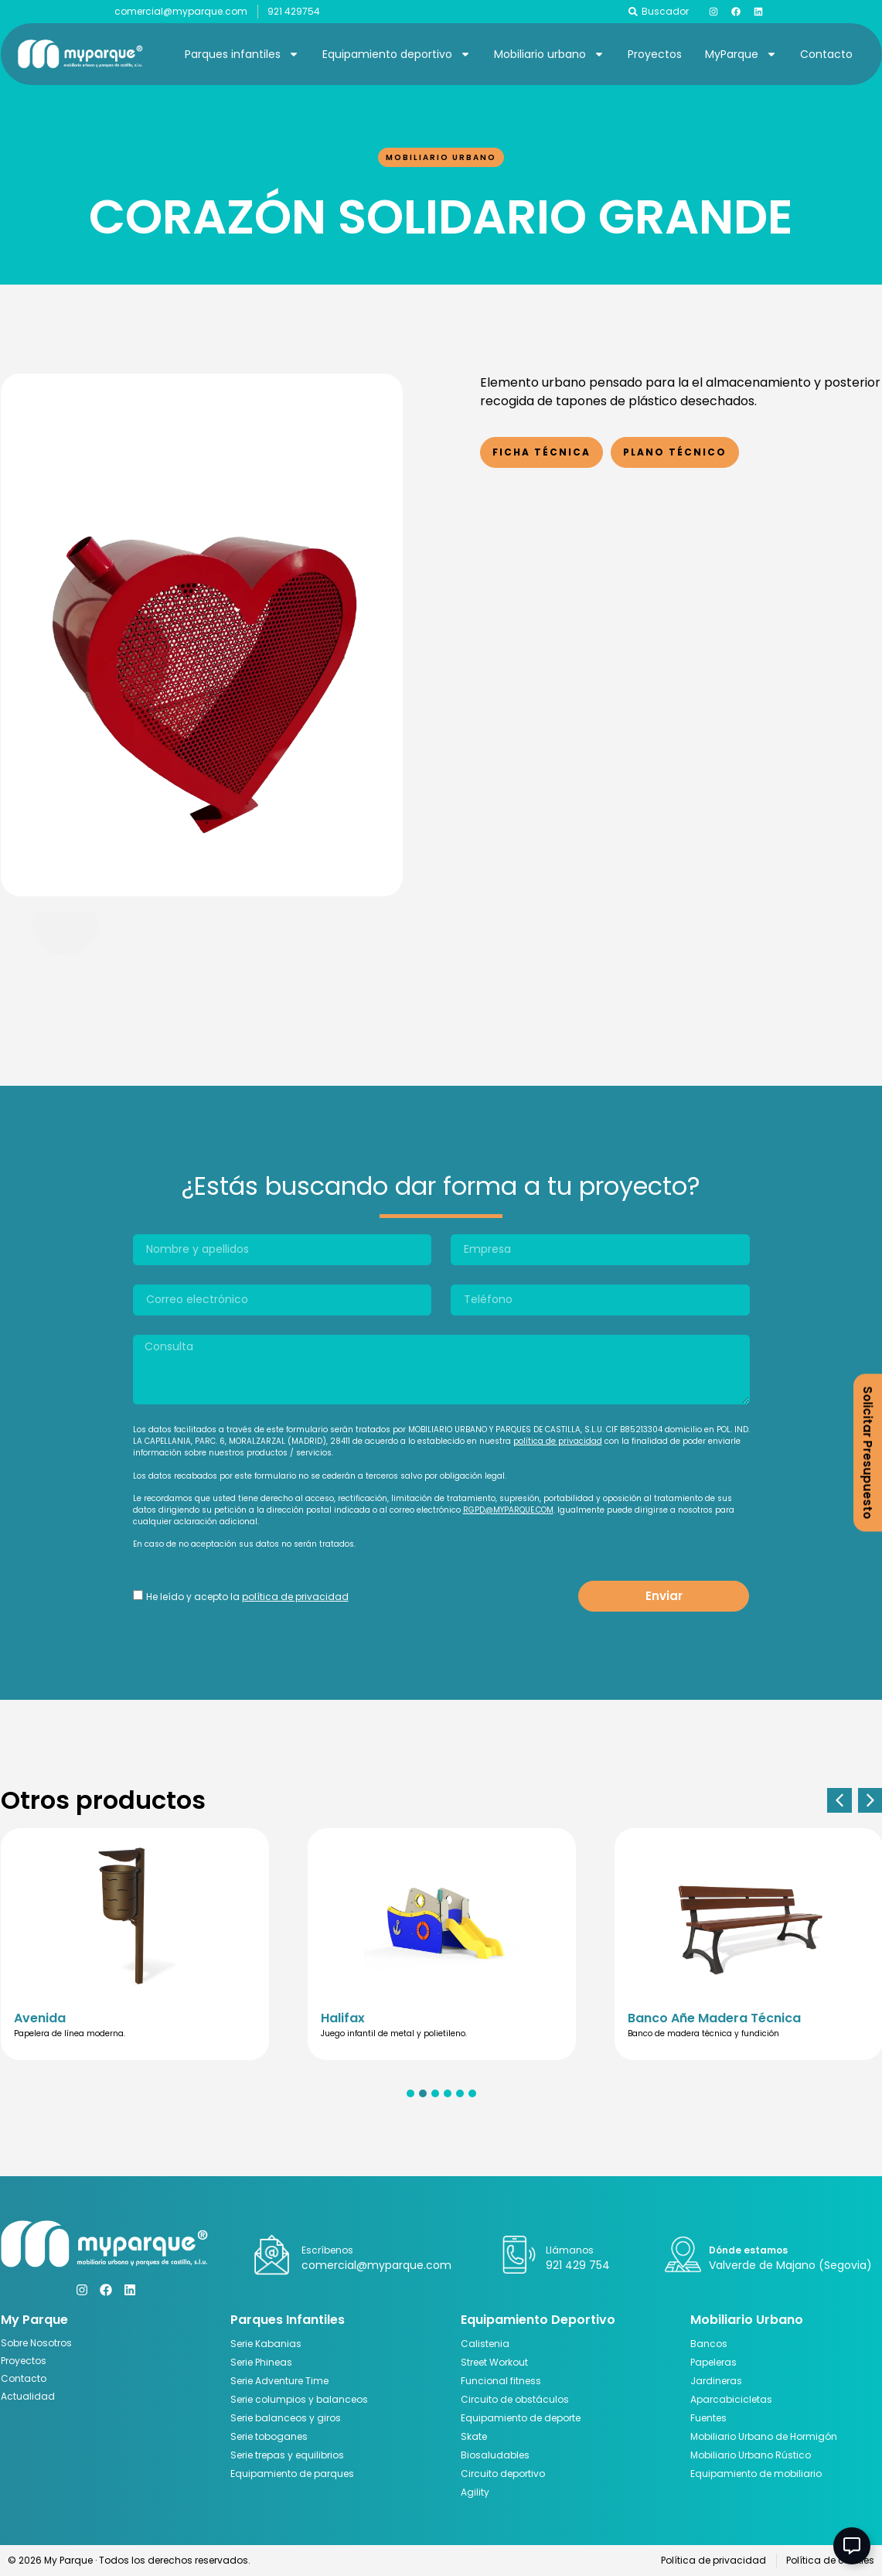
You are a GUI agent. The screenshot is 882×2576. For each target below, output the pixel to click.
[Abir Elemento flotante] (851, 2545)
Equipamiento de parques (292, 2473)
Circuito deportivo (503, 2473)
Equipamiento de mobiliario (756, 2473)
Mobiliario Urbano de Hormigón (763, 2436)
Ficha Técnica (541, 452)
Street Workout (494, 2362)
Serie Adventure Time (279, 2380)
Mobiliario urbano (549, 54)
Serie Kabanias (265, 2343)
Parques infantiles (242, 54)
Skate (474, 2436)
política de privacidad (557, 1441)
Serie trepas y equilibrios (287, 2455)
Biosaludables (495, 2455)
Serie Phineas (261, 2362)
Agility (475, 2492)
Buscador (665, 11)
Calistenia (485, 2343)
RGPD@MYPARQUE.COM (508, 1510)
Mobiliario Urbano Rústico (750, 2455)
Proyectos (655, 54)
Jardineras (716, 2380)
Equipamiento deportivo (396, 54)
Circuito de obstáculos (515, 2399)
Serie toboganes (269, 2436)
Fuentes (708, 2417)
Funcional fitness (501, 2380)
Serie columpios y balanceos (299, 2399)
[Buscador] (633, 11)
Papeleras (713, 2362)
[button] (839, 1800)
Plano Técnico (675, 452)
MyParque (741, 54)
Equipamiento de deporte (521, 2417)
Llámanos (570, 2250)
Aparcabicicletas (731, 2399)
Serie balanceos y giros (285, 2417)
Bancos (708, 2343)
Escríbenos (327, 2250)
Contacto (826, 54)
